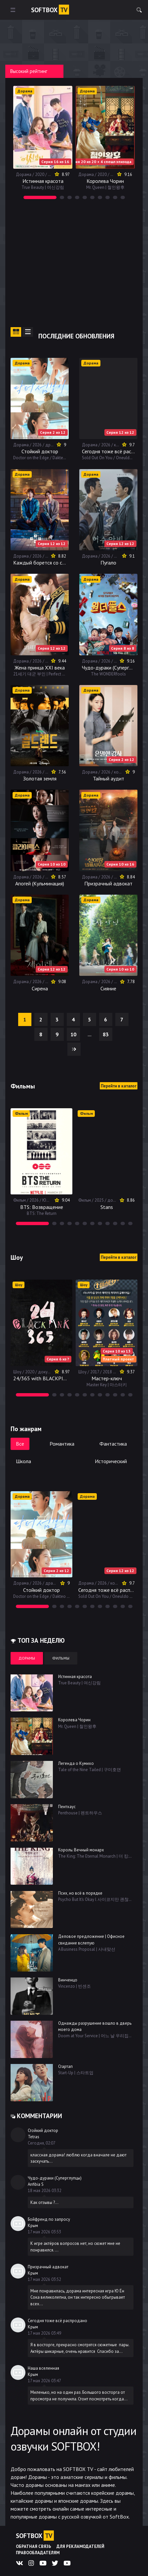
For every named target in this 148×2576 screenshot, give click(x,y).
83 (106, 1034)
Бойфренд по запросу (49, 2219)
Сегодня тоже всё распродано (57, 2320)
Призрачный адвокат (48, 2267)
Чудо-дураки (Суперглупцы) (55, 2178)
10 (73, 1034)
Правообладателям (37, 2553)
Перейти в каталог (118, 1086)
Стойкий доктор (43, 2130)
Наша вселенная (43, 2368)
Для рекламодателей (80, 2546)
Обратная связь (33, 2546)
